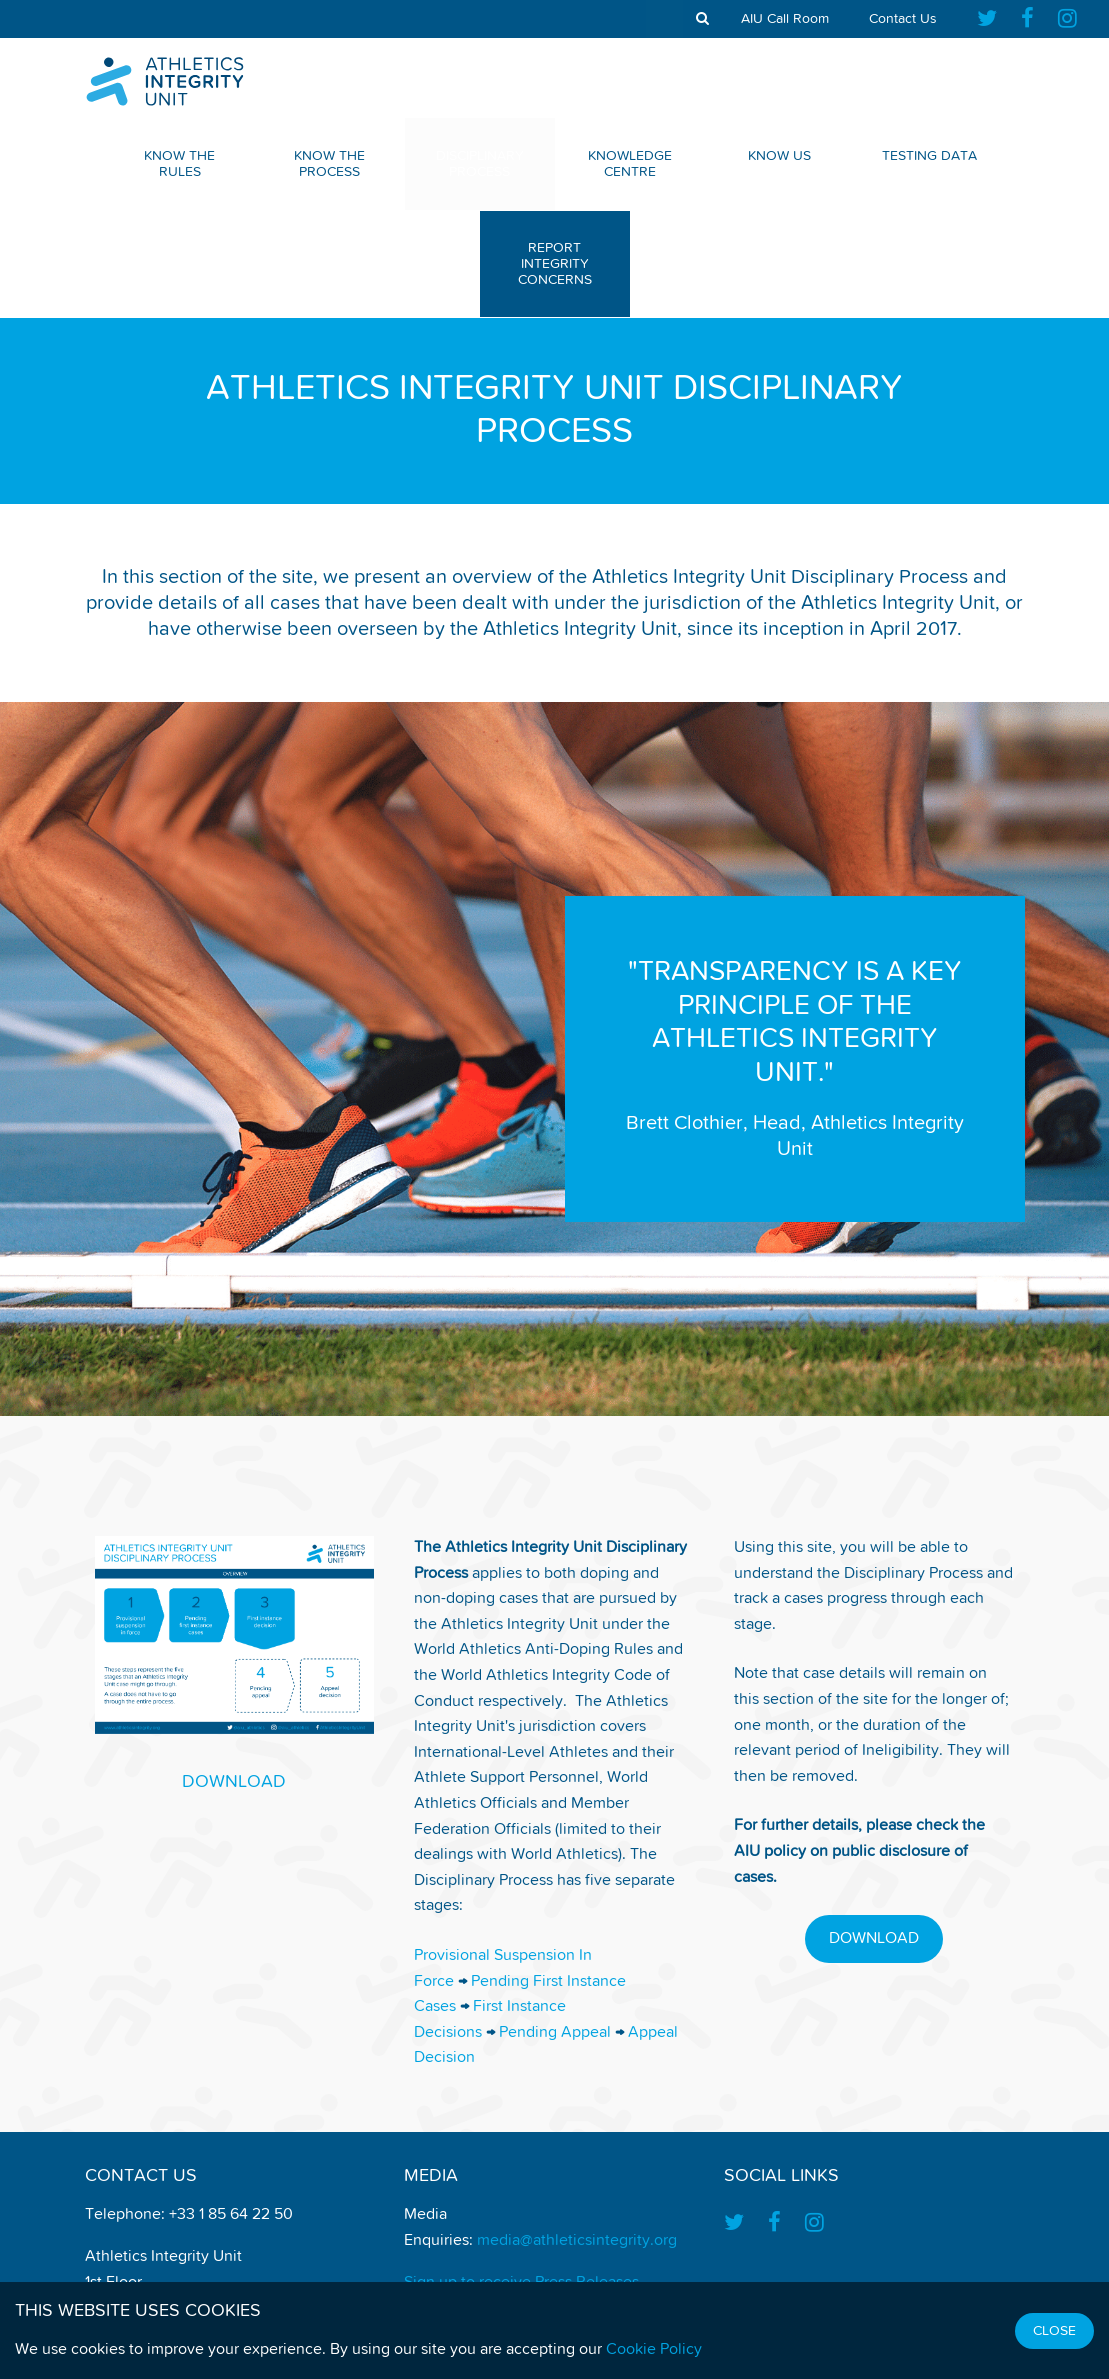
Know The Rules (179, 164)
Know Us (779, 156)
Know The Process (329, 164)
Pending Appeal (555, 2033)
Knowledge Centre (630, 164)
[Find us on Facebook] (1027, 19)
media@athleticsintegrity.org (577, 2241)
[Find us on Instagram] (1067, 19)
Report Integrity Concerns (555, 264)
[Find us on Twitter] (993, 19)
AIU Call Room (785, 19)
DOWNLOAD (234, 1782)
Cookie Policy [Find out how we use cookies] (654, 2350)
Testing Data (929, 156)
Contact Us (903, 19)
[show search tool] (702, 19)
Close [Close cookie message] (1054, 2331)
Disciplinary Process (480, 164)
